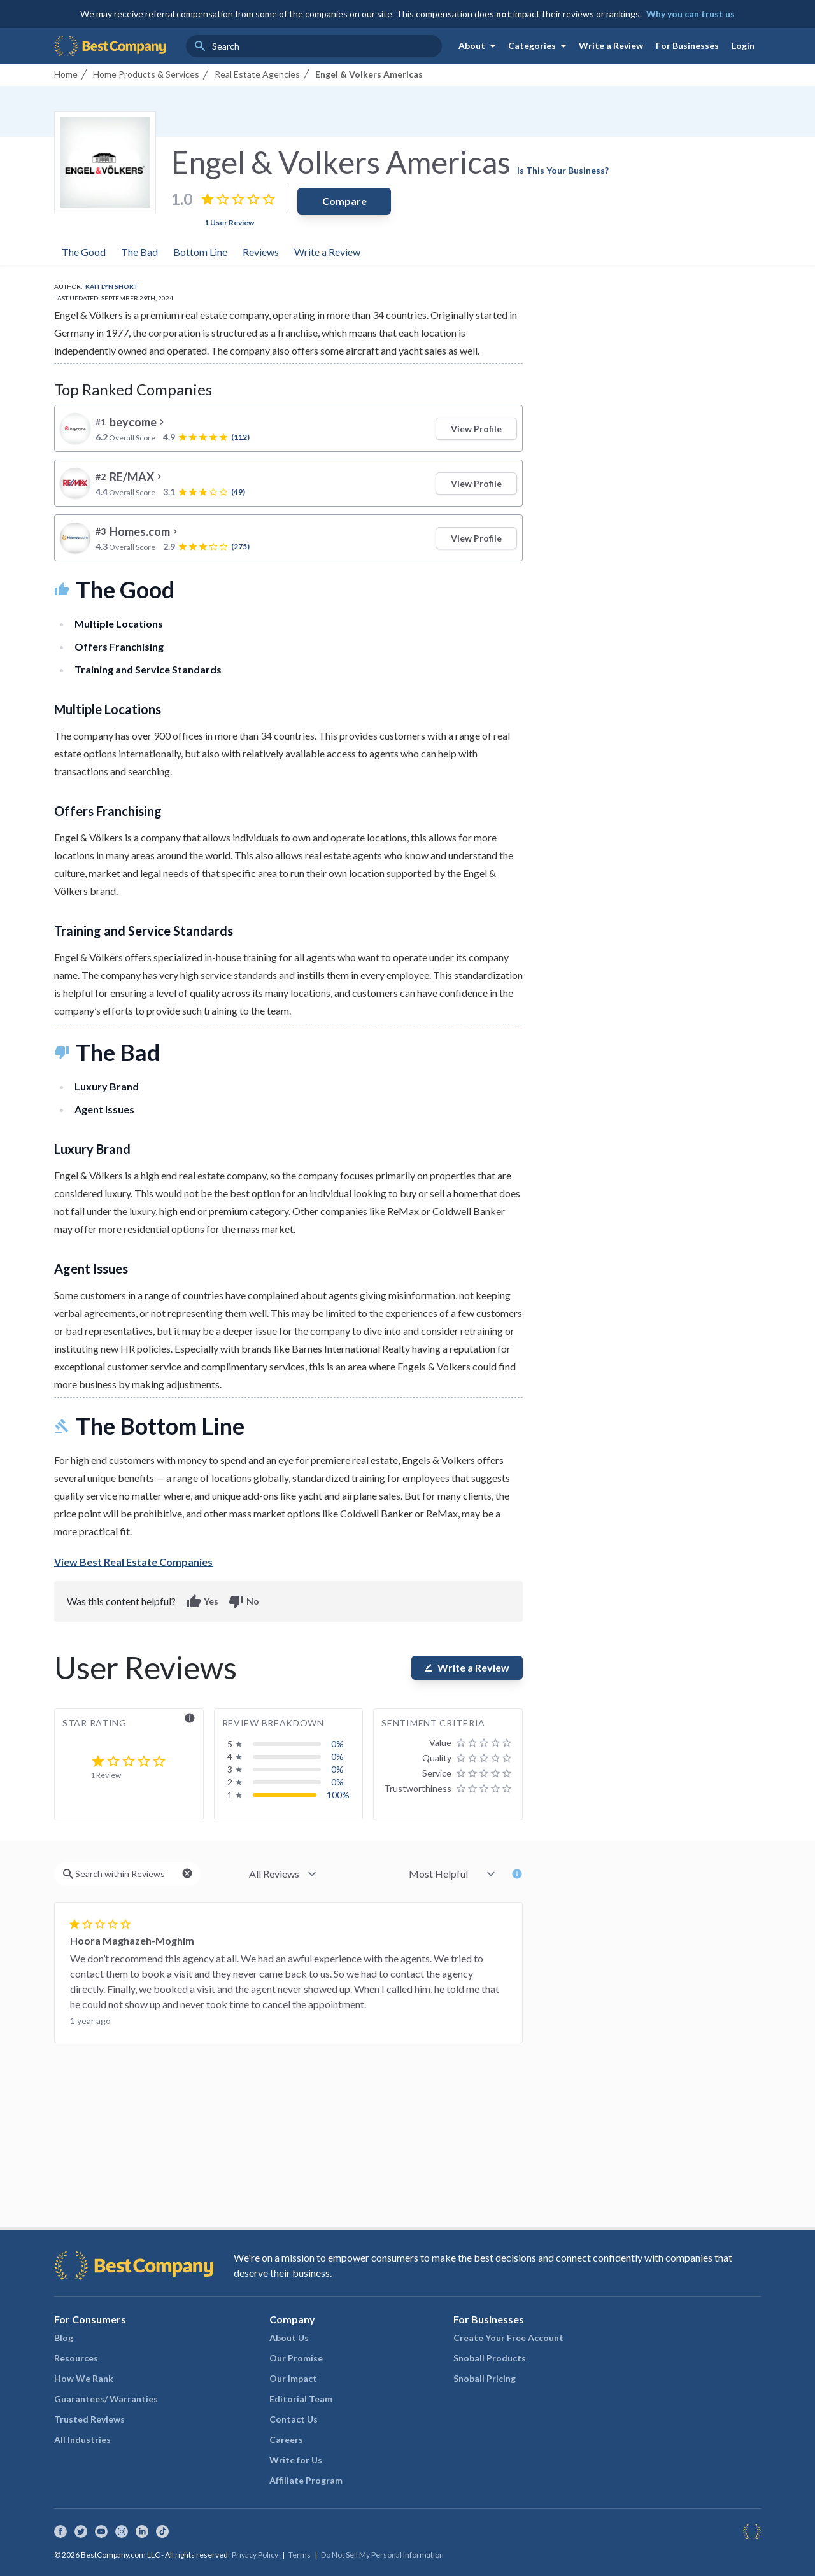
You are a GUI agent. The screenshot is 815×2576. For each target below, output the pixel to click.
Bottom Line (200, 252)
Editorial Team (300, 2398)
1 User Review (229, 222)
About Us (289, 2337)
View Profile (476, 428)
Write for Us (295, 2459)
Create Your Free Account (508, 2337)
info (189, 1718)
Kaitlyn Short (112, 286)
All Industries (82, 2439)
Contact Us (293, 2419)
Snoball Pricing (484, 2378)
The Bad (139, 252)
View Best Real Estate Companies (133, 1562)
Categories (539, 45)
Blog (63, 2337)
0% (337, 1743)
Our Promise (296, 2358)
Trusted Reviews (89, 2419)
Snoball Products (489, 2358)
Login (743, 45)
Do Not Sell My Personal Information (382, 2554)
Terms (299, 2554)
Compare (344, 201)
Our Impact (293, 2378)
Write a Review (611, 45)
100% (338, 1794)
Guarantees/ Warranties (106, 2398)
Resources (76, 2358)
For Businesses (687, 45)
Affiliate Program (306, 2480)
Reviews (261, 252)
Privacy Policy (255, 2554)
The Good (84, 252)
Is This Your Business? (563, 170)
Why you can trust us (690, 13)
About (479, 45)
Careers (286, 2439)
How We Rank (83, 2378)
